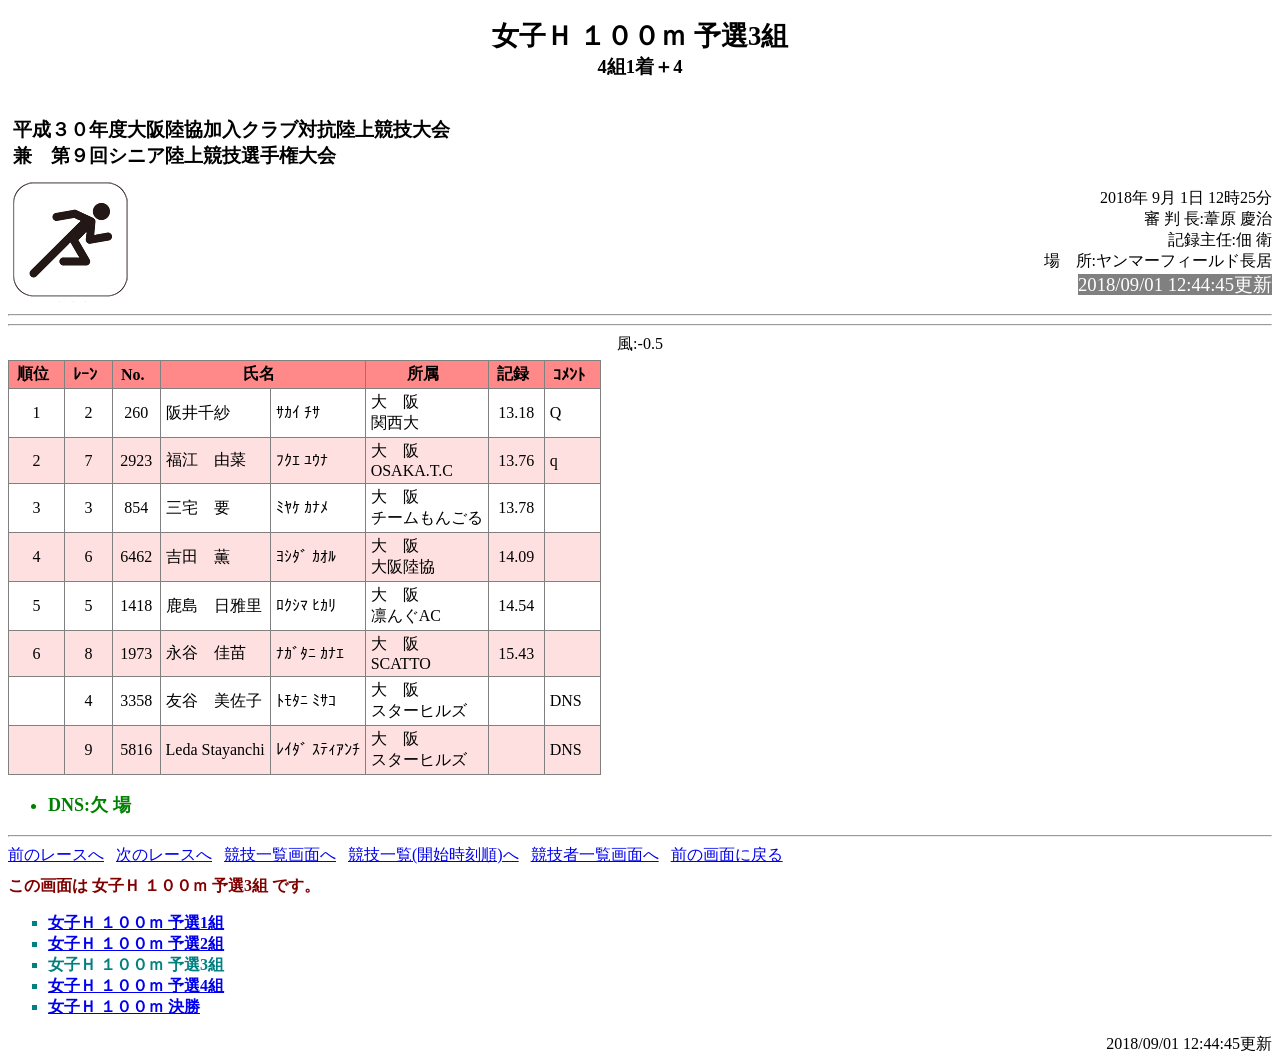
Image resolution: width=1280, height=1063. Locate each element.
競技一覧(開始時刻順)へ (433, 854)
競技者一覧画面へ (595, 854)
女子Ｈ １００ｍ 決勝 (124, 1006)
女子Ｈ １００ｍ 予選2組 (136, 943)
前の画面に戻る (727, 854)
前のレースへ (56, 854)
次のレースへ (164, 854)
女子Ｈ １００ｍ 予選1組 (136, 922)
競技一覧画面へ (280, 854)
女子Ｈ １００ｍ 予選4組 (136, 985)
